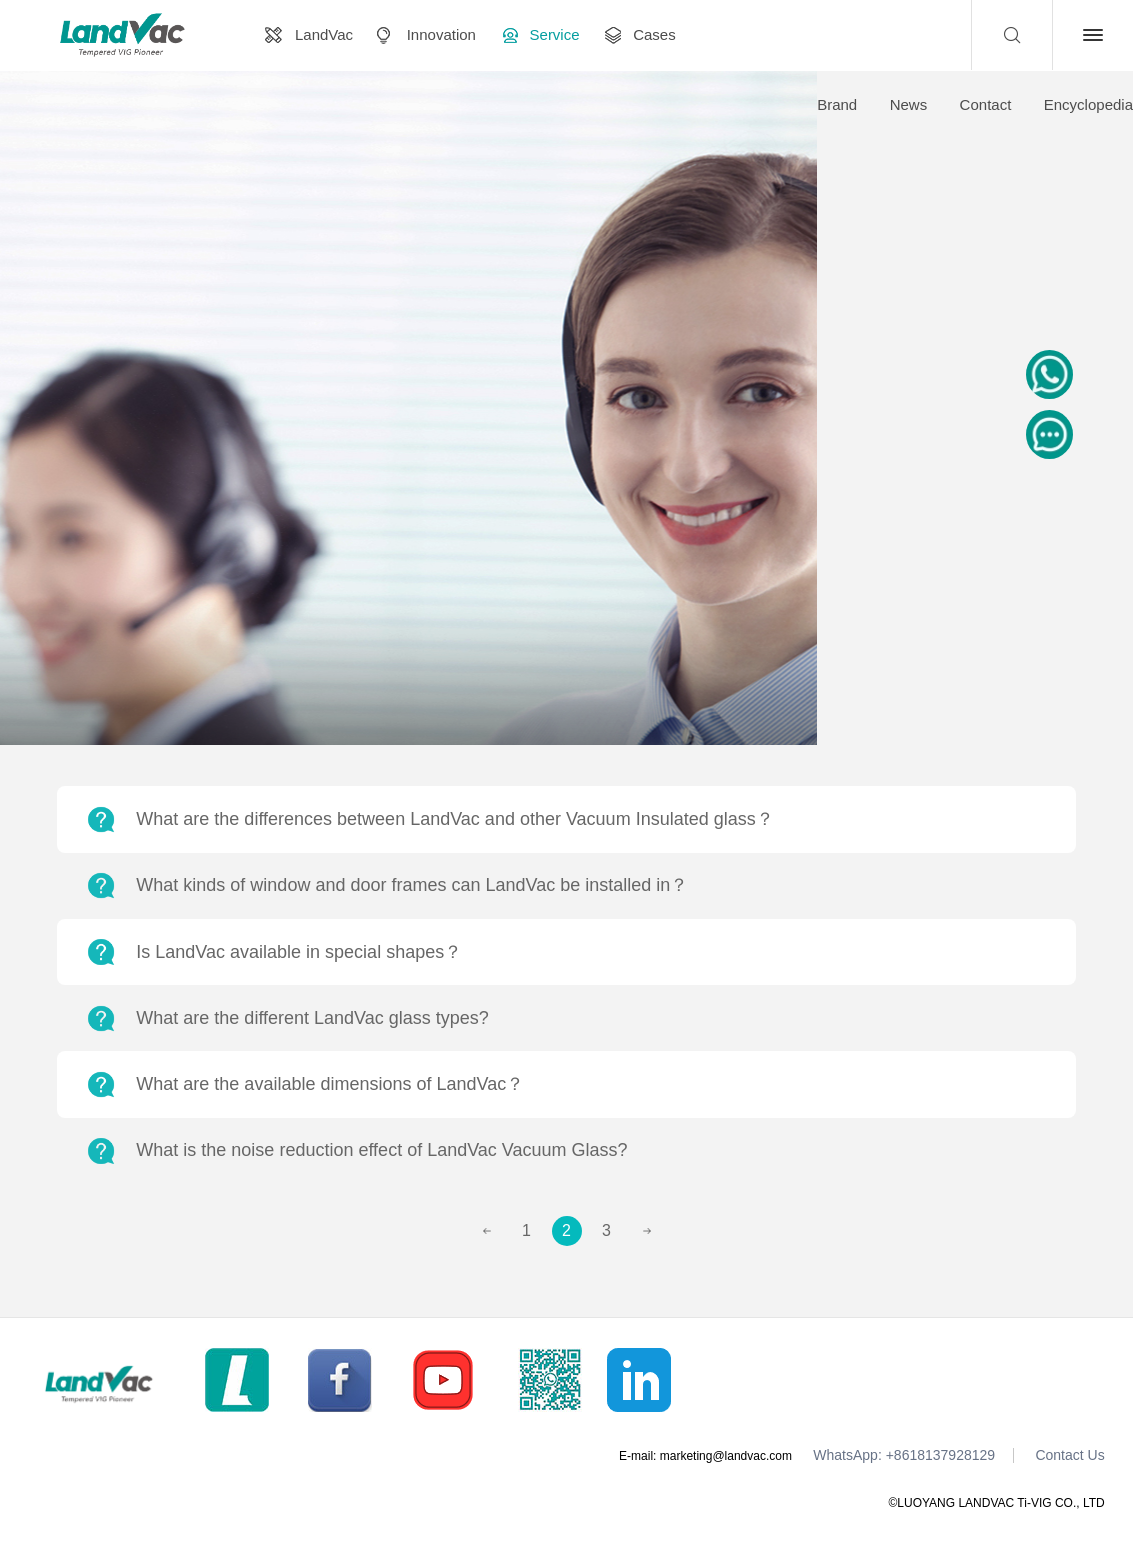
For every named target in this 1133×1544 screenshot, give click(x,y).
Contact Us (1069, 1455)
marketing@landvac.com (726, 1456)
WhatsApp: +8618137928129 (904, 1455)
